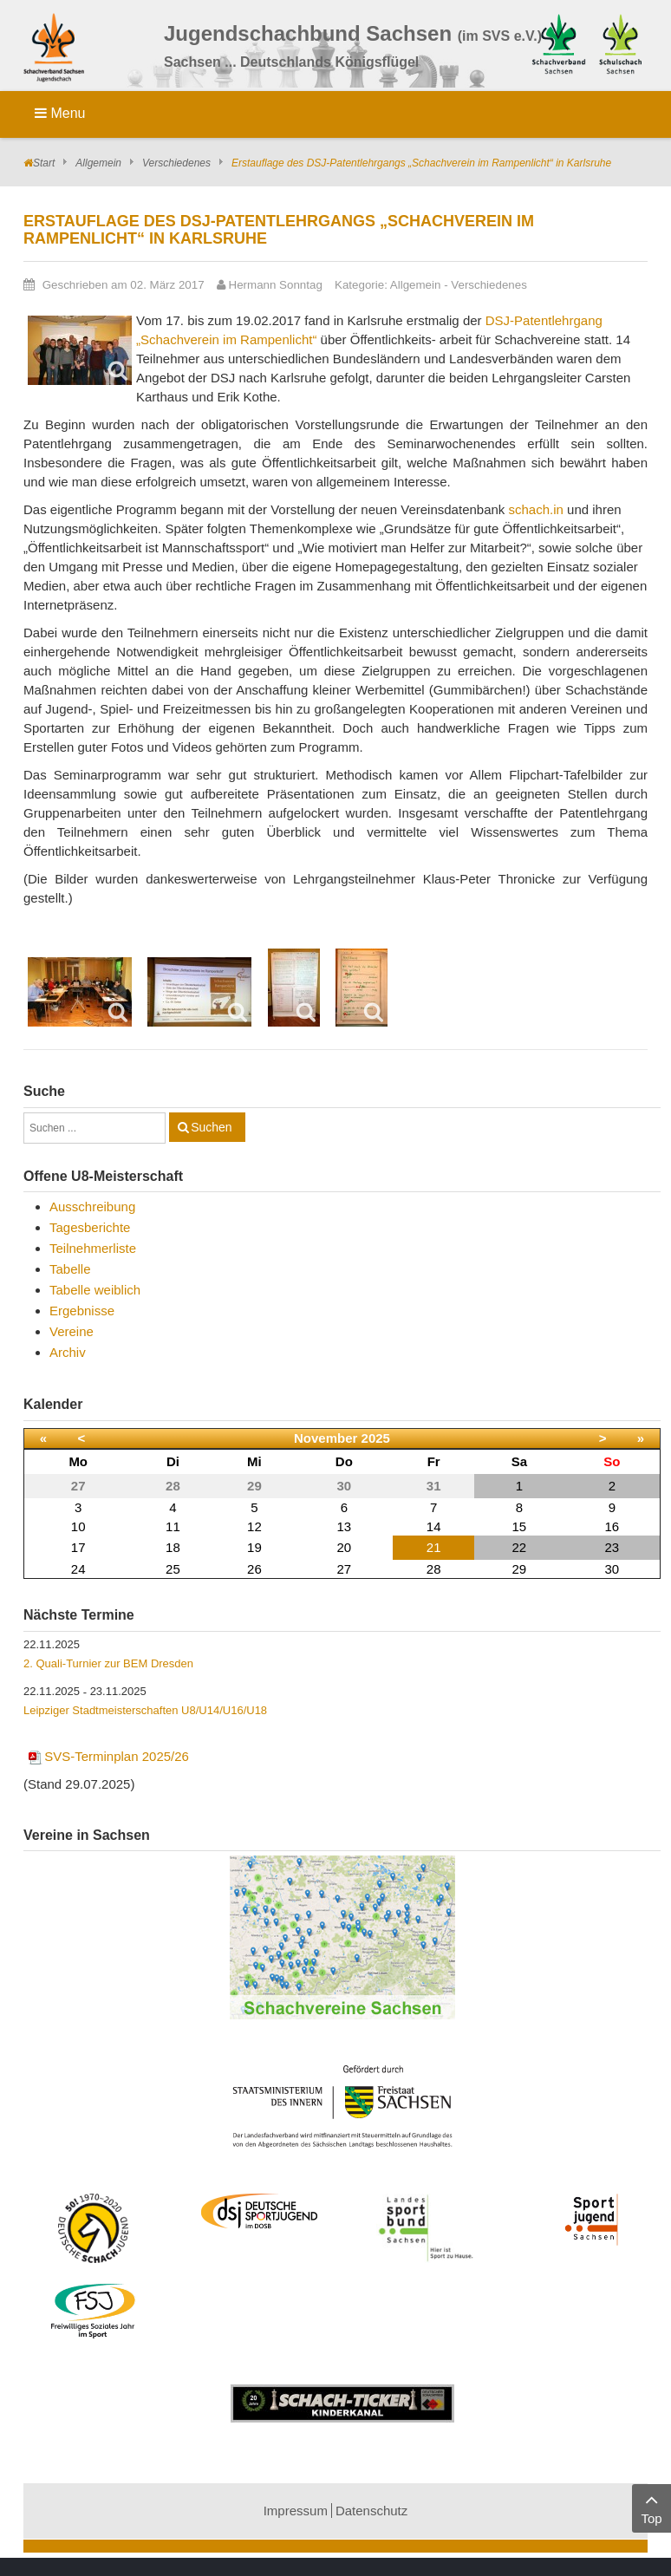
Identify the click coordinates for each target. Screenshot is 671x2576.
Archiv (67, 1352)
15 (519, 1526)
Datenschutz (371, 2510)
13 (343, 1526)
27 (343, 1569)
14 (434, 1526)
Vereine (71, 1331)
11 (173, 1526)
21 (434, 1547)
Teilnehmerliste (92, 1248)
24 (78, 1569)
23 (611, 1547)
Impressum (296, 2510)
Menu (60, 113)
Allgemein (98, 163)
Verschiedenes (176, 163)
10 (78, 1526)
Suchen (211, 1127)
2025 (376, 1438)
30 (611, 1569)
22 (519, 1547)
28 (434, 1569)
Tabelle (70, 1269)
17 (78, 1547)
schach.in (536, 509)
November (325, 1438)
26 (254, 1569)
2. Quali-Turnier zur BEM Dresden (108, 1663)
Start (44, 163)
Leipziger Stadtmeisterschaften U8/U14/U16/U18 (145, 1710)
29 (519, 1569)
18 (173, 1547)
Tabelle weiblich (94, 1289)
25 (173, 1569)
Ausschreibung (92, 1206)
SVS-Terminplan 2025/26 (108, 1756)
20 (343, 1547)
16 (611, 1526)
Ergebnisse (81, 1310)
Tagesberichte (89, 1227)
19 (254, 1547)
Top (651, 2507)
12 (254, 1526)
